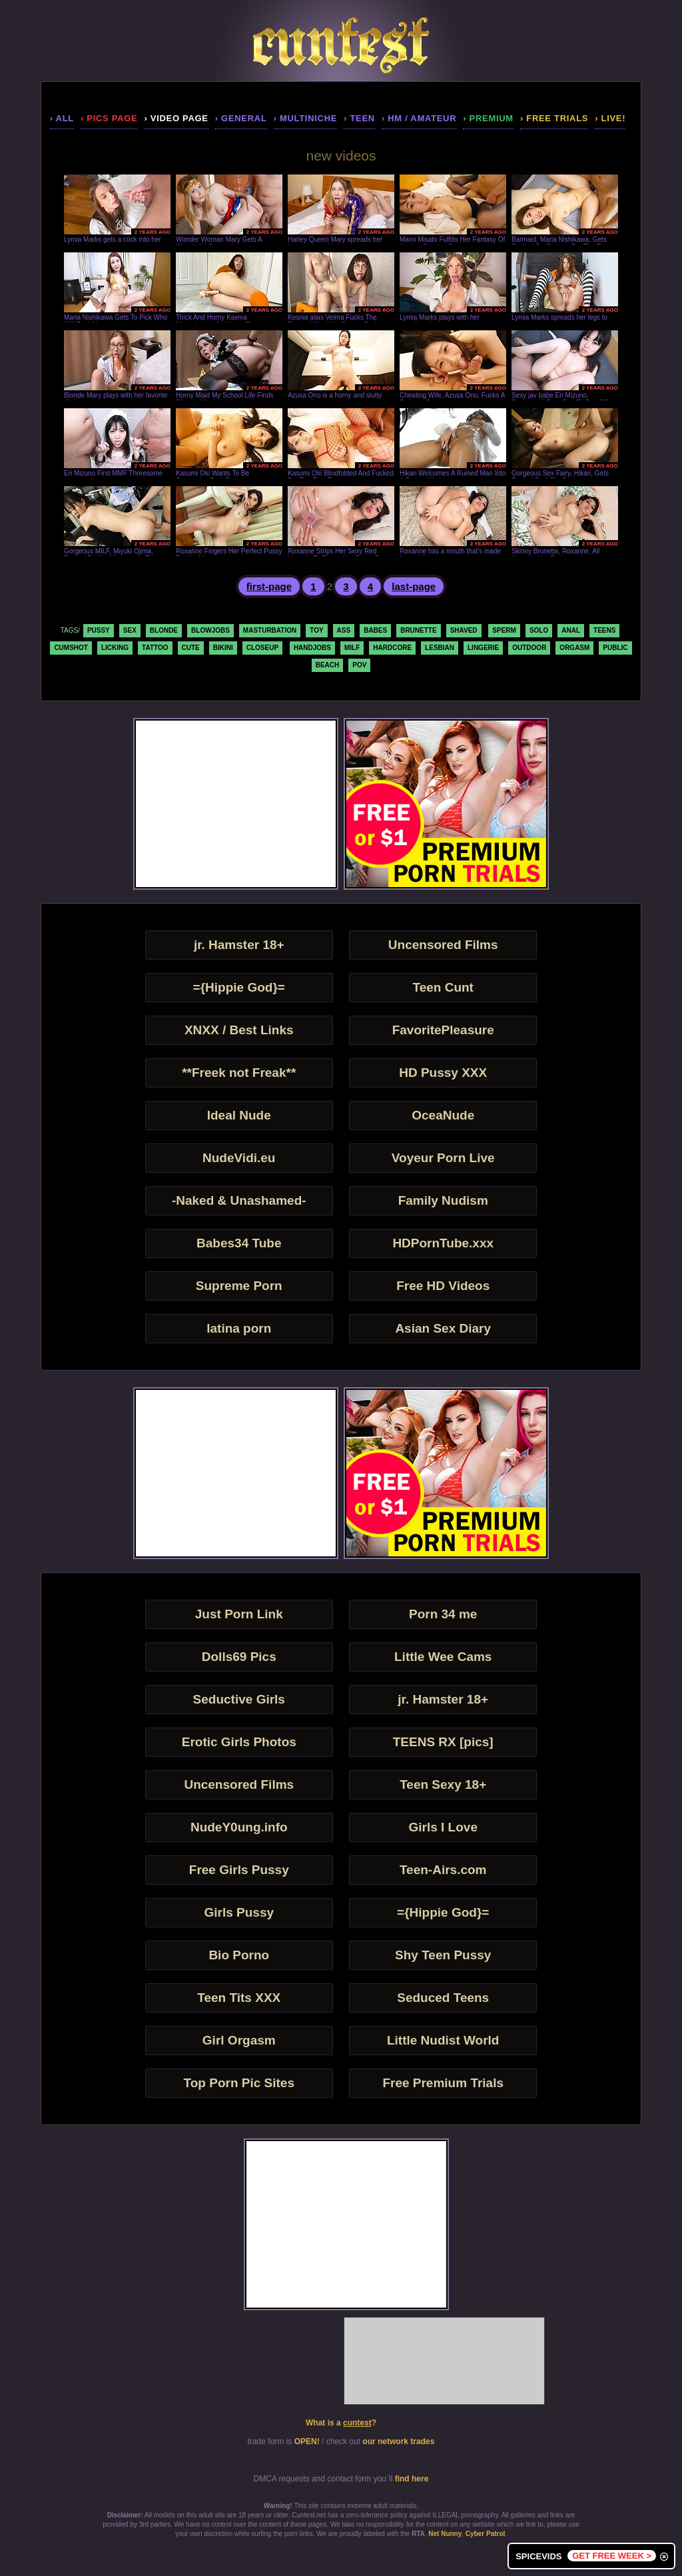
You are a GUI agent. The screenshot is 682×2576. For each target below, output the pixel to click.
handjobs (312, 647)
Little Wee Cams (443, 1657)
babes (375, 630)
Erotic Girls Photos (239, 1742)
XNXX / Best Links (239, 1030)
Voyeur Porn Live (443, 1158)
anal (570, 630)
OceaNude (443, 1115)
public (615, 647)
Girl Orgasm (239, 2040)
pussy (98, 630)
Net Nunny (445, 2533)
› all (62, 118)
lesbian (439, 647)
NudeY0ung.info (239, 1827)
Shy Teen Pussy (443, 1955)
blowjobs (210, 630)
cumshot (71, 647)
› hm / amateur (419, 118)
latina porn (238, 1328)
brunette (418, 630)
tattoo (155, 647)
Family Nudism (443, 1200)
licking (115, 647)
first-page (269, 586)
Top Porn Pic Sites (239, 2083)
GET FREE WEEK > (611, 2556)
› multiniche (306, 118)
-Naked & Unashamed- (239, 1200)
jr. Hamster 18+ (239, 945)
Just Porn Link (239, 1614)
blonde (164, 630)
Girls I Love (442, 1827)
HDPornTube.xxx (443, 1243)
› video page (176, 118)
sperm (504, 630)
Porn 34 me (443, 1614)
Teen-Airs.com (443, 1870)
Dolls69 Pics (239, 1657)
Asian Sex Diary (443, 1328)
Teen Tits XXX (238, 1998)
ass (344, 630)
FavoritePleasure (443, 1030)
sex (130, 630)
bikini (223, 647)
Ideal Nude (239, 1115)
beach (328, 665)
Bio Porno (238, 1955)
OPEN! (307, 2441)
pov (359, 665)
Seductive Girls (239, 1699)
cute (191, 647)
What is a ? (341, 2422)
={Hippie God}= (239, 987)
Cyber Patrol (485, 2533)
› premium (488, 118)
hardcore (392, 647)
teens (604, 630)
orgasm (574, 647)
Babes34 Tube (238, 1243)
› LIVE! (610, 118)
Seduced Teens (443, 1998)
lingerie (483, 647)
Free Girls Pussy (239, 1870)
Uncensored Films (443, 945)
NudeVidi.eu (238, 1158)
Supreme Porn (239, 1286)
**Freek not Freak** (239, 1073)
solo (538, 630)
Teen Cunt (442, 987)
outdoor (529, 647)
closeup (262, 647)
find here (412, 2478)
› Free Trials (554, 118)
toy (316, 630)
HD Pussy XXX (443, 1073)
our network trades (398, 2441)
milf (352, 647)
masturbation (269, 630)
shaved (464, 630)
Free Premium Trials (443, 2083)
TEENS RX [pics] (443, 1742)
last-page (414, 586)
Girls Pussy (239, 1912)
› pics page (109, 118)
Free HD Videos (443, 1286)
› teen (359, 118)
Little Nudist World (443, 2040)
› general (241, 118)
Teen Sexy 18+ (443, 1784)
